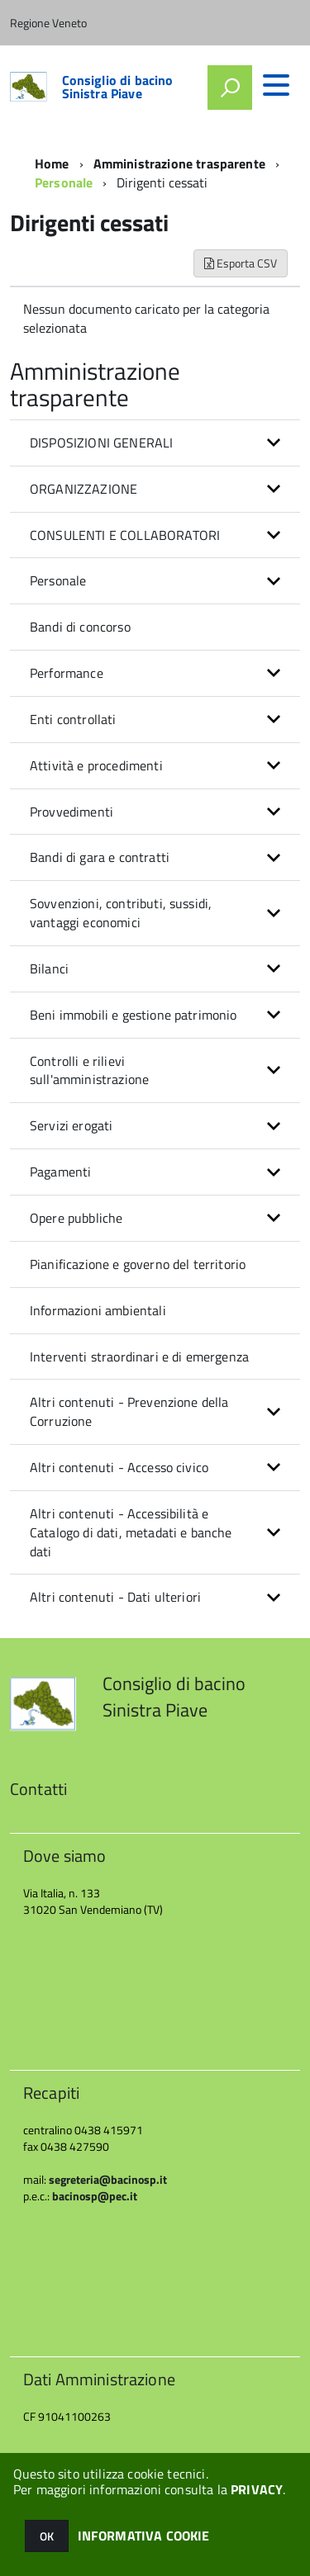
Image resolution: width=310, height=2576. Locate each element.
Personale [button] (58, 580)
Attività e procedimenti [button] (96, 765)
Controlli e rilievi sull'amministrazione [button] (89, 1070)
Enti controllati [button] (73, 719)
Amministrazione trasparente (179, 163)
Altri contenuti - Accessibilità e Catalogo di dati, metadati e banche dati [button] (131, 1532)
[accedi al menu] (276, 85)
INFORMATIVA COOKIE (144, 2535)
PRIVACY (257, 2489)
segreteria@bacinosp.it (108, 2179)
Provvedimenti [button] (71, 812)
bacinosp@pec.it (94, 2195)
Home (52, 163)
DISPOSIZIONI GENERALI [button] (101, 442)
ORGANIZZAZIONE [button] (83, 489)
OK (47, 2536)
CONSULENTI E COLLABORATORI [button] (125, 535)
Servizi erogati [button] (71, 1125)
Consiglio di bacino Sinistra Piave (118, 86)
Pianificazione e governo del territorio (138, 1264)
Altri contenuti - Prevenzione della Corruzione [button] (129, 1411)
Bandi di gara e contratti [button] (99, 857)
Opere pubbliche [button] (76, 1218)
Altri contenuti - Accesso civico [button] (119, 1467)
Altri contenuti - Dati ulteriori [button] (115, 1597)
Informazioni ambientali (98, 1310)
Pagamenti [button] (60, 1171)
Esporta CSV (240, 263)
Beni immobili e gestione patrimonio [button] (133, 1015)
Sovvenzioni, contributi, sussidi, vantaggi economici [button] (121, 912)
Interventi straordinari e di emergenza (139, 1356)
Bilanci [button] (49, 968)
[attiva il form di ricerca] (229, 87)
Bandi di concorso (80, 627)
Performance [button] (66, 673)
